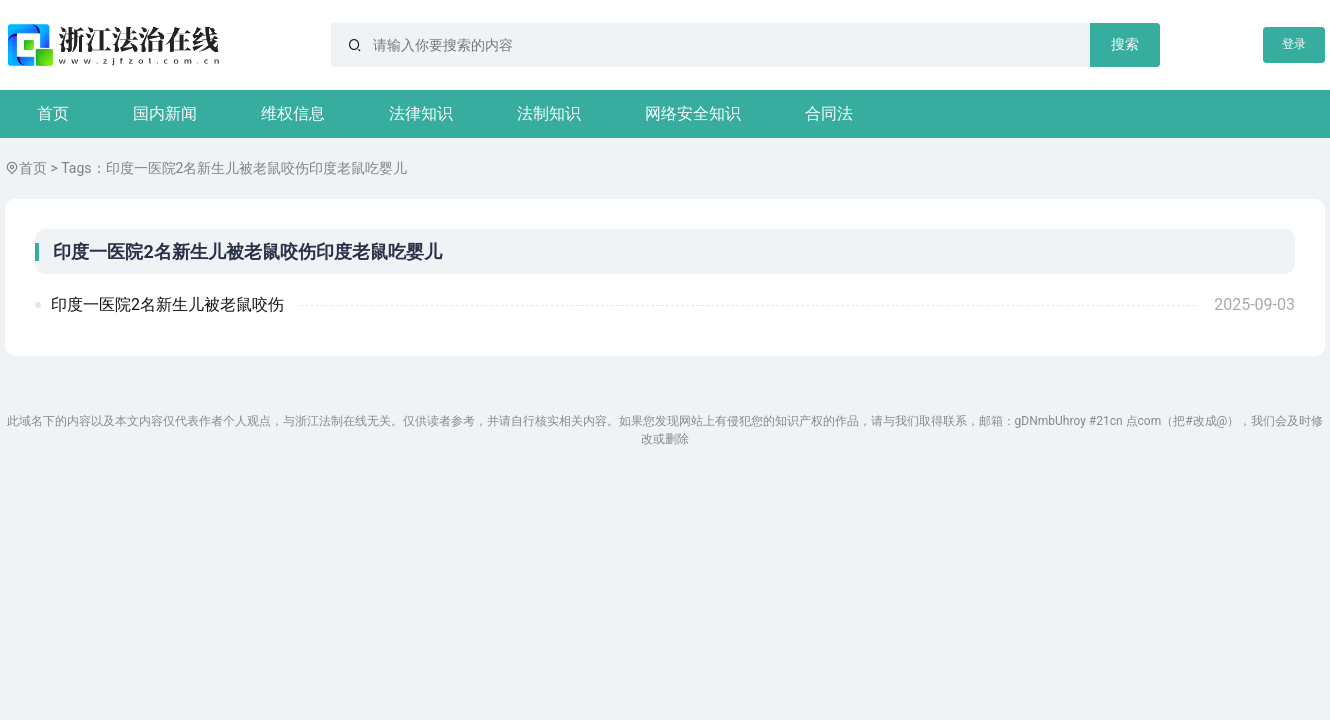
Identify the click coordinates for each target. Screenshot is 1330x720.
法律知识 (421, 113)
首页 (53, 113)
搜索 (1125, 44)
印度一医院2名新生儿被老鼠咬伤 (167, 304)
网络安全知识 (693, 113)
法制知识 (549, 113)
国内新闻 (165, 113)
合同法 (829, 113)
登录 (1294, 44)
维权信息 (293, 113)
